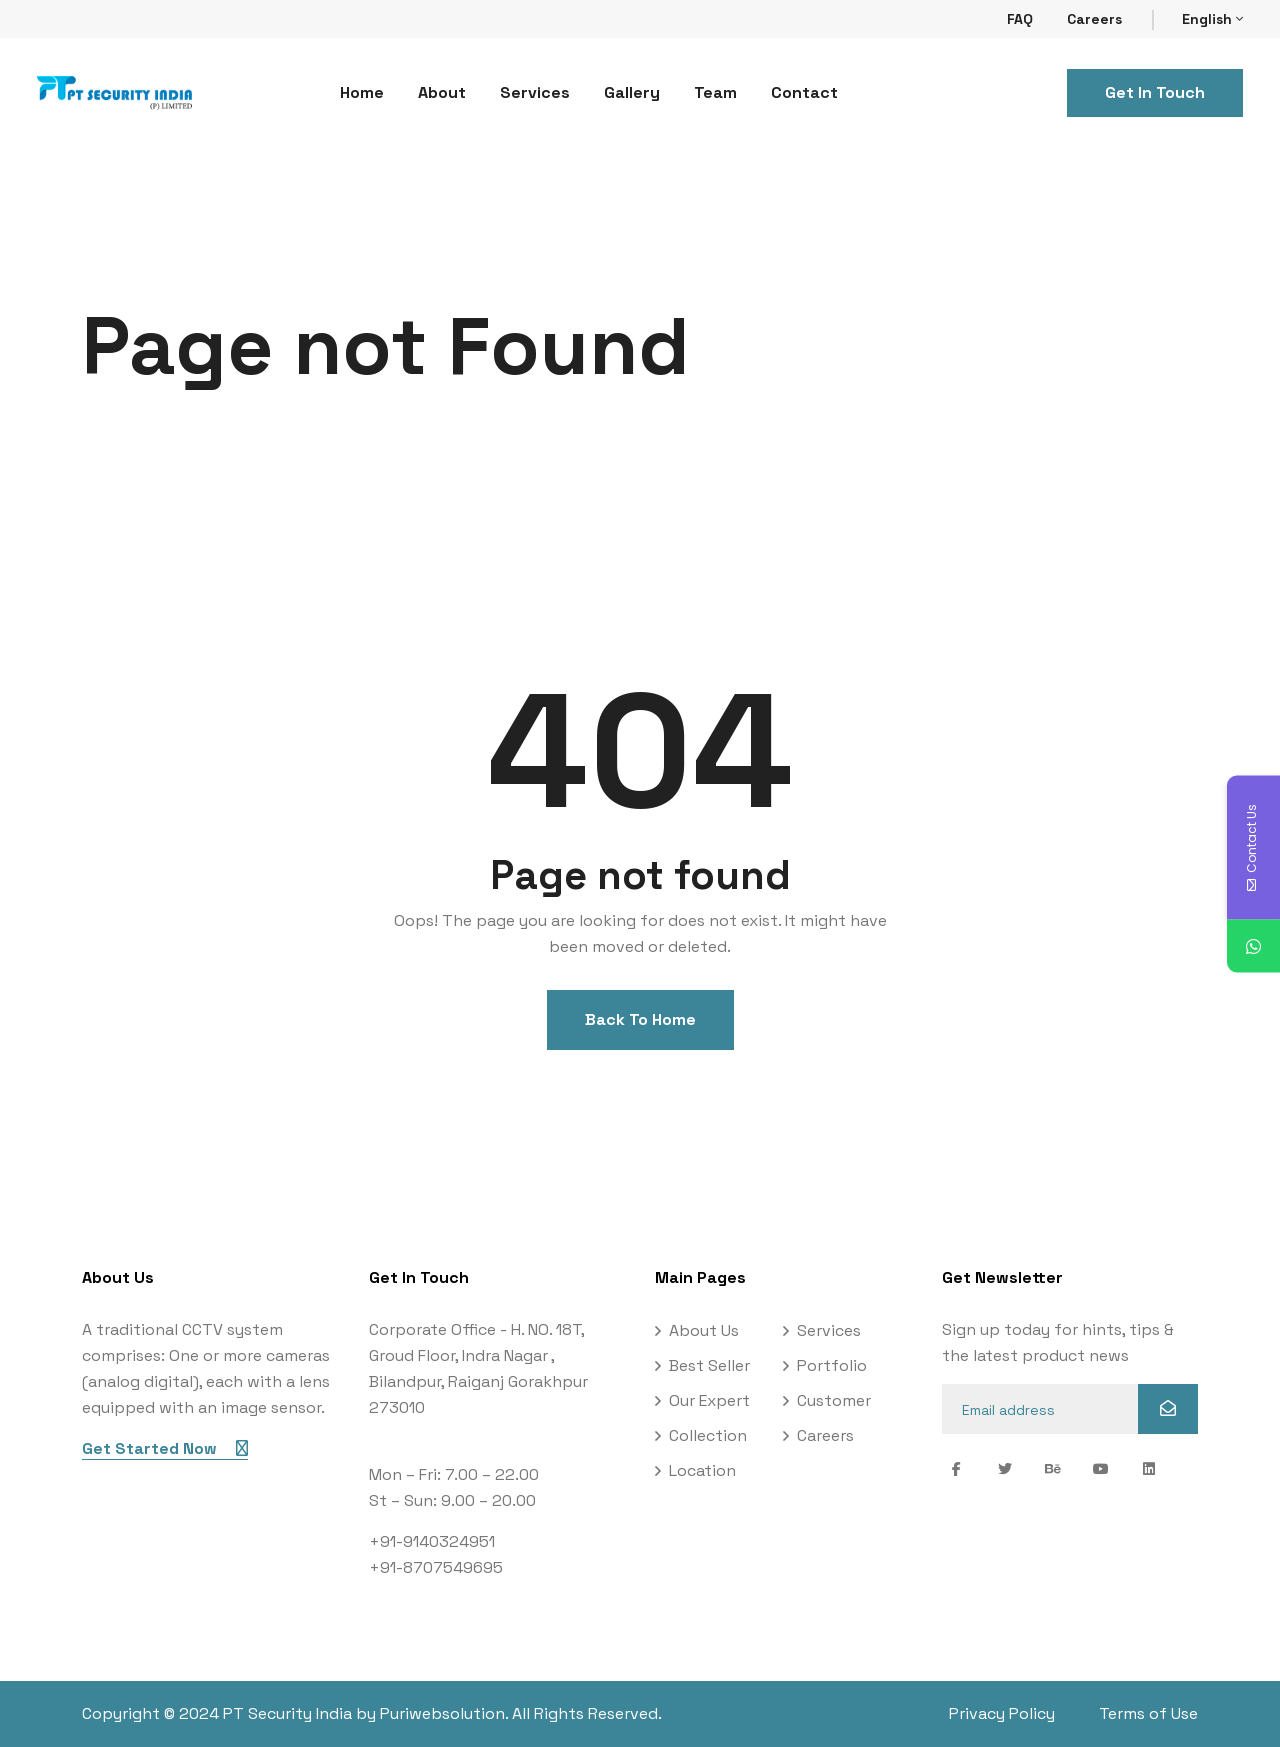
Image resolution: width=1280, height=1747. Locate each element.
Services (535, 92)
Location (702, 1470)
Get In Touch (1155, 92)
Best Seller (709, 1365)
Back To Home (640, 1019)
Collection (708, 1435)
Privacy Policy (1002, 1713)
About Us (704, 1330)
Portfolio (832, 1365)
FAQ (1020, 19)
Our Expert (709, 1400)
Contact (804, 92)
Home (362, 92)
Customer (834, 1400)
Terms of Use (1148, 1713)
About (442, 92)
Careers (1094, 19)
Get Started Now (165, 1448)
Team (715, 92)
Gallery (632, 92)
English (1212, 19)
